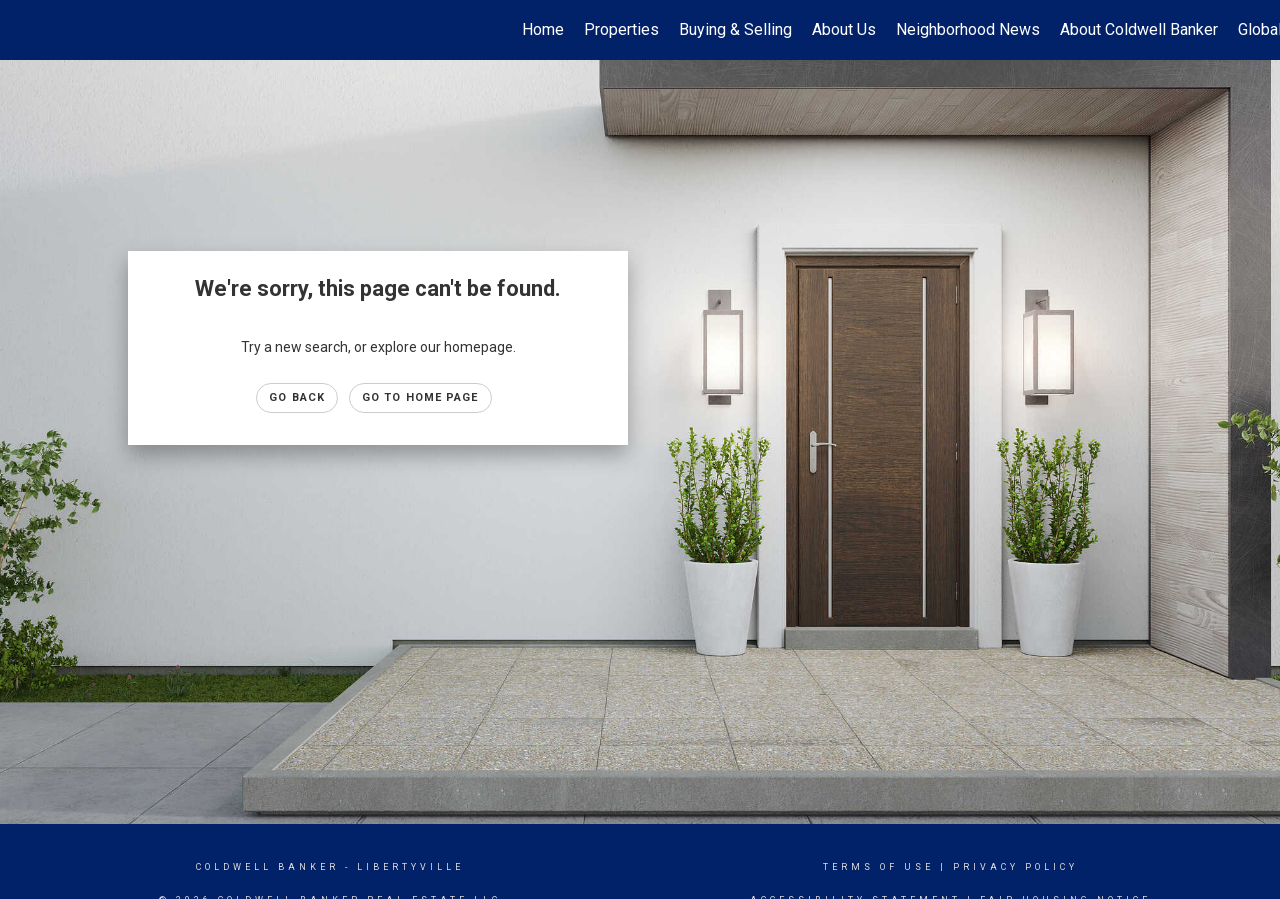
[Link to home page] (25, 30)
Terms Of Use (878, 867)
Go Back (297, 397)
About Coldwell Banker (1139, 29)
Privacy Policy (1015, 867)
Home (543, 29)
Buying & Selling (735, 29)
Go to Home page (420, 397)
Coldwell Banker (267, 867)
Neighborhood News (968, 29)
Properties (621, 29)
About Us (844, 29)
